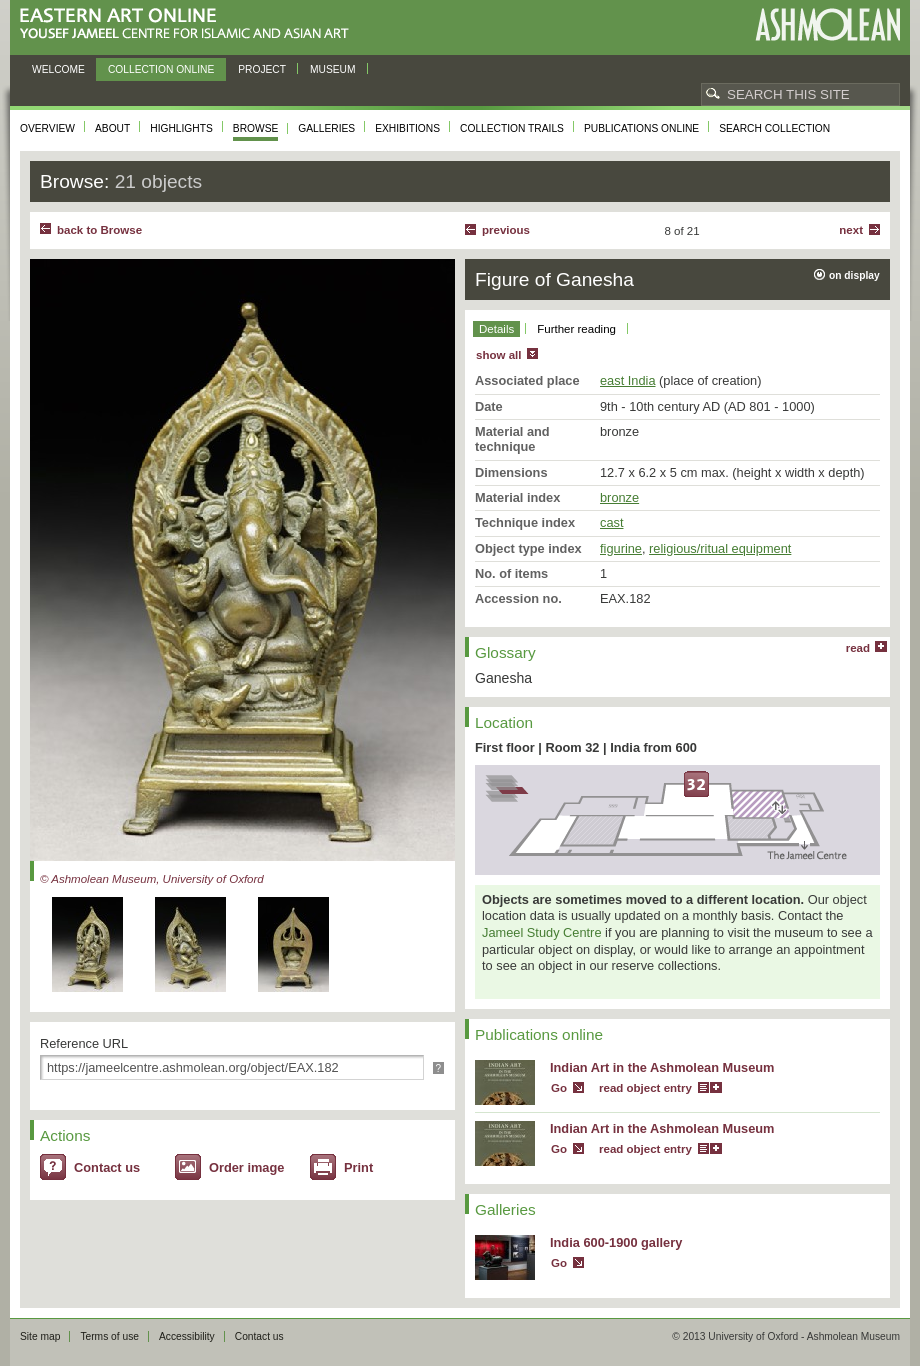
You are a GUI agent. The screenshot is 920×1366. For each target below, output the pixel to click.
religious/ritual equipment (720, 548)
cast (611, 522)
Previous (506, 230)
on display (854, 275)
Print (358, 1167)
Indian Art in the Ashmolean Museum (662, 1067)
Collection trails (512, 128)
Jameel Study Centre (542, 932)
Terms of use (109, 1336)
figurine (621, 548)
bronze (619, 497)
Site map (40, 1336)
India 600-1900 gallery (616, 1242)
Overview (47, 128)
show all (498, 355)
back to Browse (99, 230)
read (858, 648)
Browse (256, 128)
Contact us (107, 1167)
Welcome (58, 69)
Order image (246, 1167)
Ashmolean (827, 24)
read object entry (645, 1088)
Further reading (576, 329)
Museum (333, 69)
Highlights (181, 128)
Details (496, 329)
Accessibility (187, 1336)
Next (851, 230)
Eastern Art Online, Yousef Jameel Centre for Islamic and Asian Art (189, 24)
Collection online (161, 69)
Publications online (641, 128)
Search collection (774, 128)
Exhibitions (407, 128)
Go (559, 1088)
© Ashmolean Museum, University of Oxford (152, 879)
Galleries (326, 128)
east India (628, 380)
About (112, 128)
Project (262, 69)
